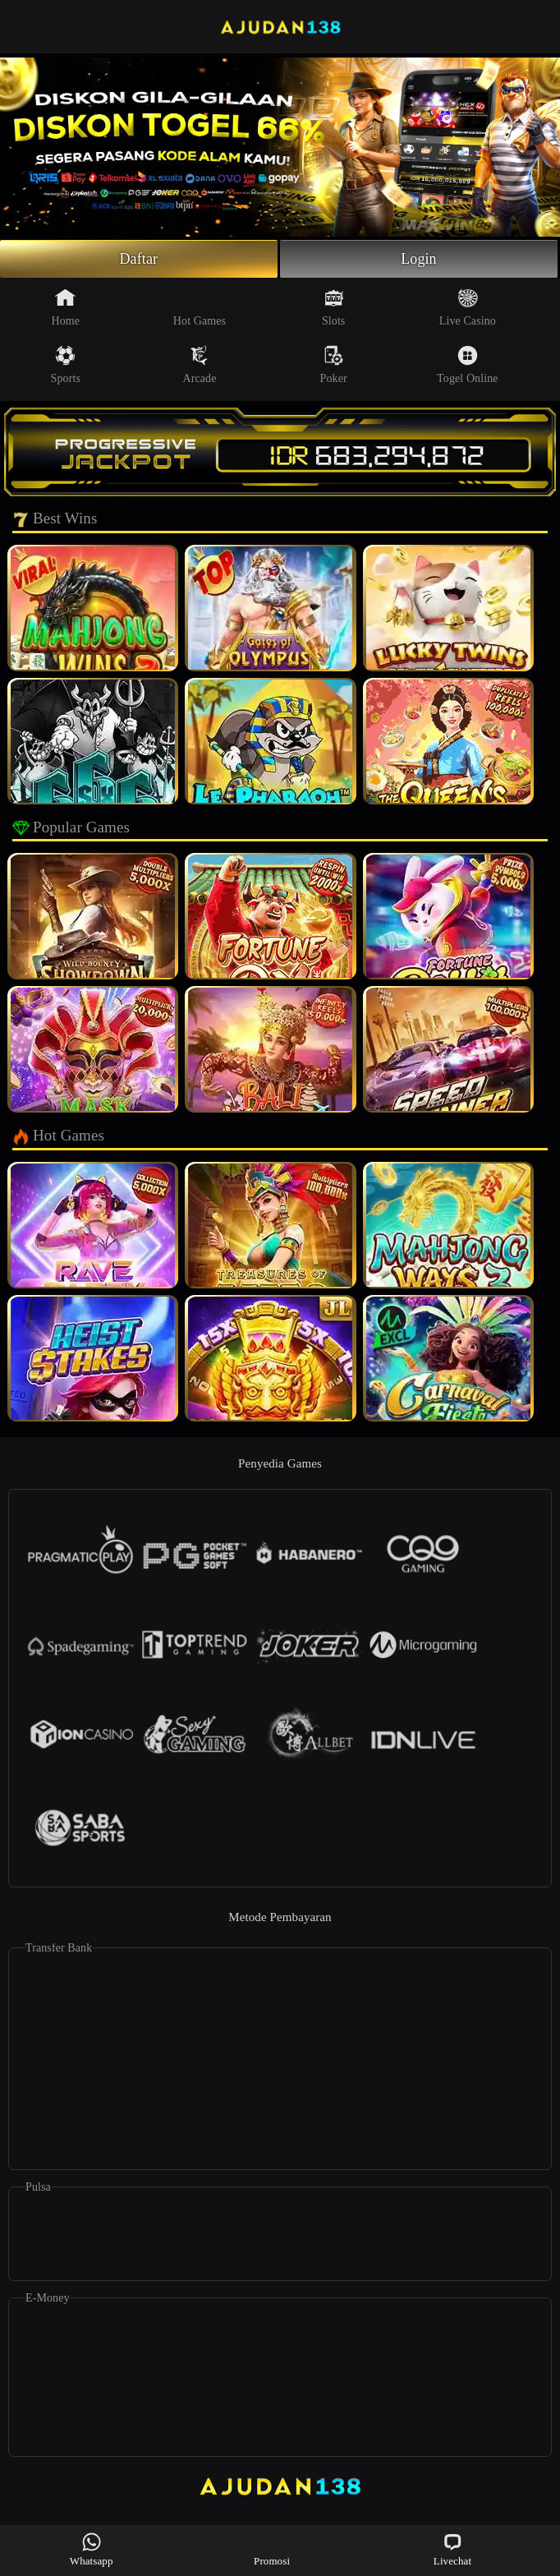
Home (65, 307)
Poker (333, 365)
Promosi (272, 2549)
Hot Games (199, 307)
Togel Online (467, 365)
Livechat (452, 2549)
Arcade (199, 365)
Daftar (139, 259)
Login (419, 259)
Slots (334, 307)
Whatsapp (91, 2549)
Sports (65, 365)
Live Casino (467, 307)
